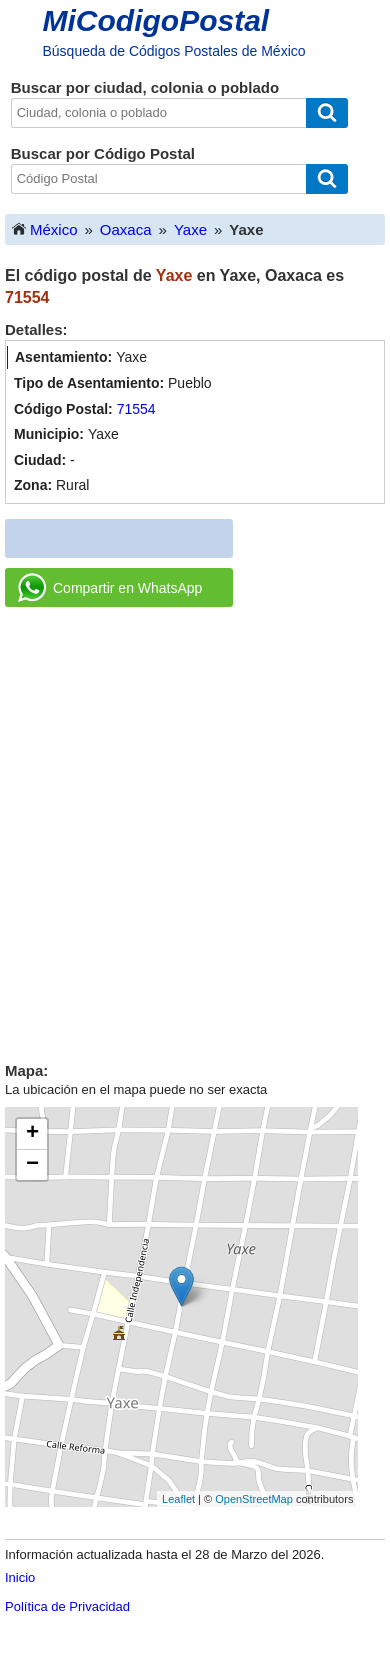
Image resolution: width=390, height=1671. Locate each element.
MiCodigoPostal (156, 20)
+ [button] (32, 1134)
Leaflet (178, 1499)
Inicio (20, 1577)
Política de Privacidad (67, 1606)
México (44, 228)
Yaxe (190, 229)
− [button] (32, 1165)
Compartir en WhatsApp (110, 588)
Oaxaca (126, 229)
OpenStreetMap (254, 1499)
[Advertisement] (195, 827)
